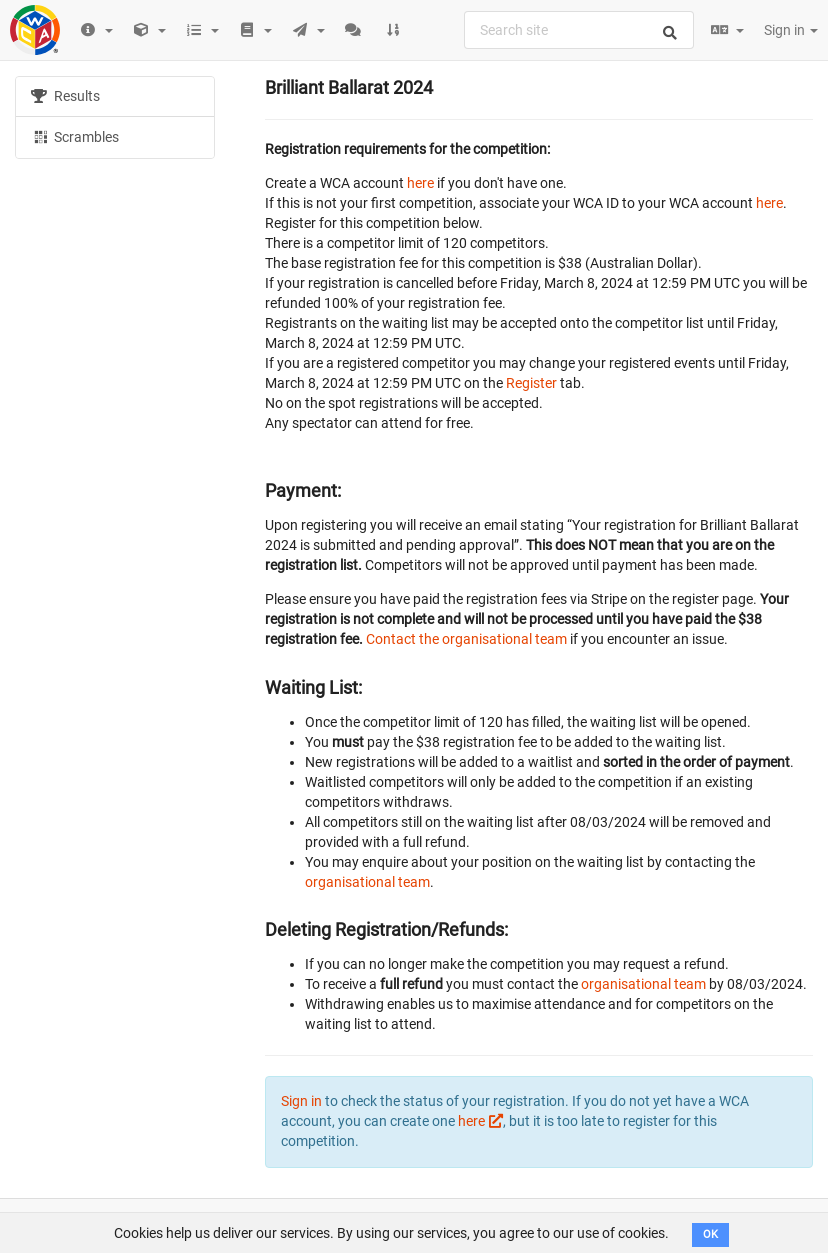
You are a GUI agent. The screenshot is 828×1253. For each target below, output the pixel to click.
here (420, 183)
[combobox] (579, 30)
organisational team (367, 882)
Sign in (791, 30)
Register (531, 383)
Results (65, 96)
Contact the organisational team (466, 639)
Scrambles (75, 136)
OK (710, 1234)
